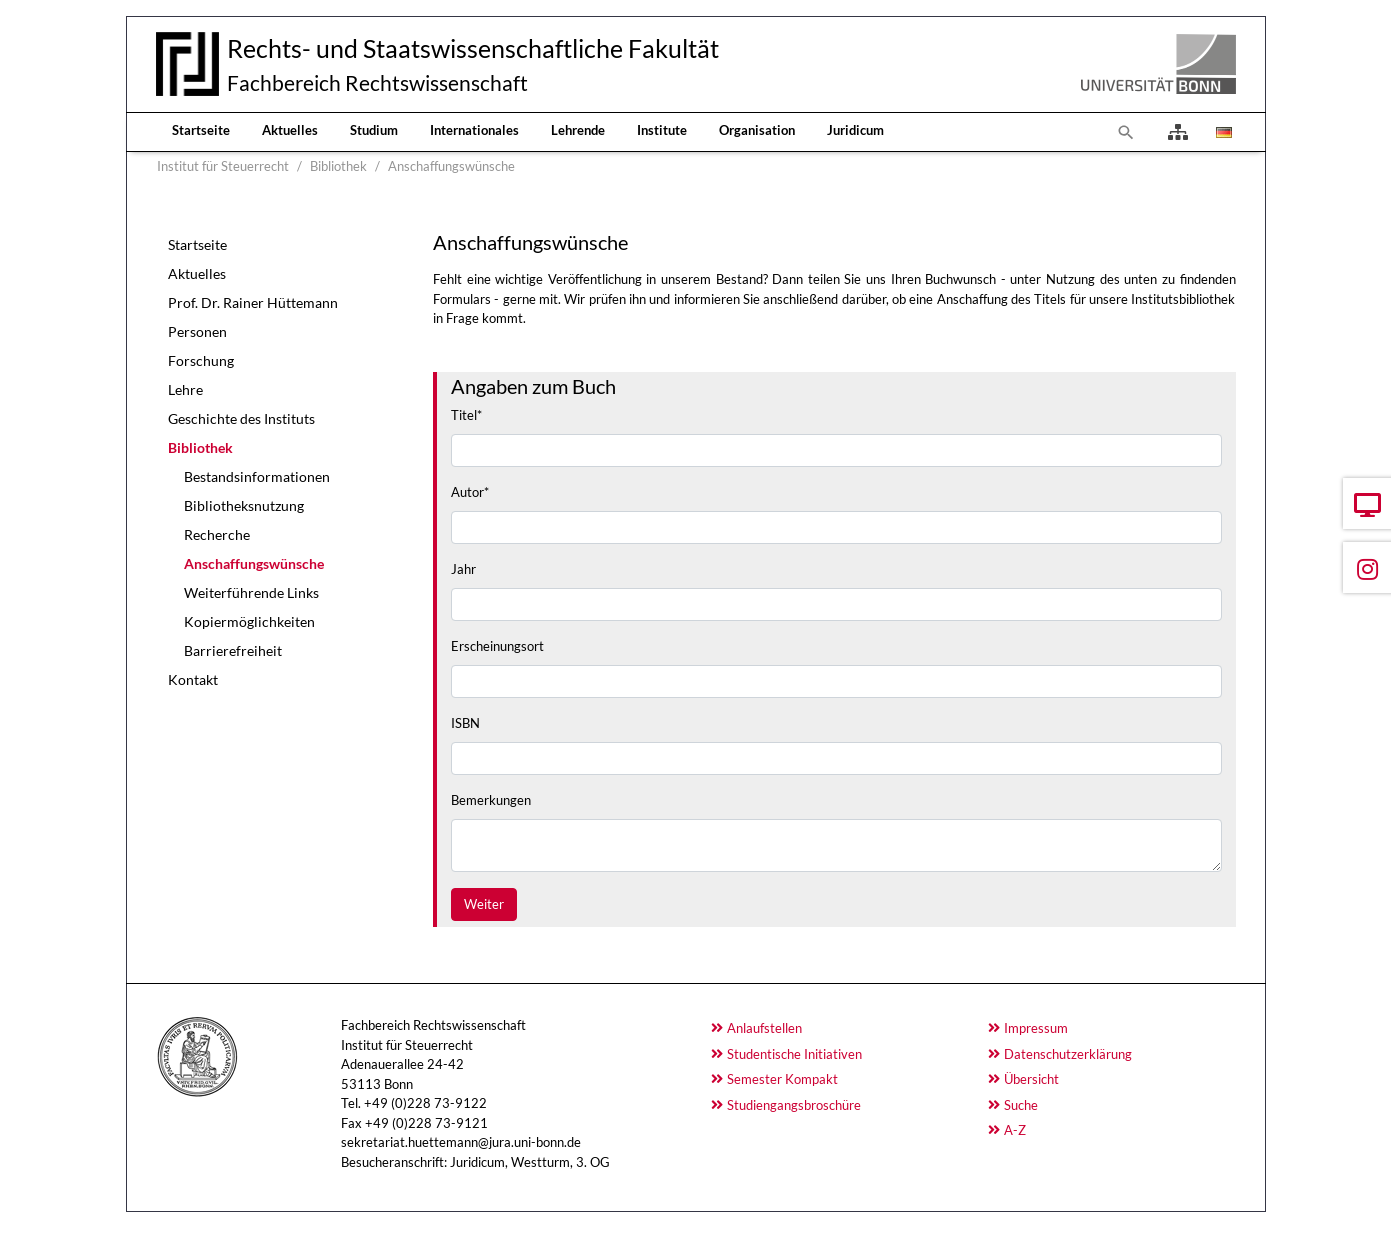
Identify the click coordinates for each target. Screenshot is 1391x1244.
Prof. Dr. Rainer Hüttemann (253, 302)
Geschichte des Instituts (241, 418)
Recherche (217, 534)
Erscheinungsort (497, 646)
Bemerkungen (491, 800)
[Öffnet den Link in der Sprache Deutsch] (1222, 132)
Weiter (484, 904)
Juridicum (855, 130)
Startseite (201, 130)
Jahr (463, 569)
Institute (662, 130)
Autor (470, 492)
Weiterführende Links (251, 592)
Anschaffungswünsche (254, 563)
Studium (374, 130)
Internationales (474, 130)
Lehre (185, 389)
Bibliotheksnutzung (244, 505)
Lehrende (578, 130)
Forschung (201, 360)
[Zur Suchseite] (1126, 132)
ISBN (465, 723)
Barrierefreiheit (233, 650)
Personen (197, 331)
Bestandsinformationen (257, 476)
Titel (466, 415)
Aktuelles (290, 130)
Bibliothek (200, 447)
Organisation (757, 130)
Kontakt (193, 679)
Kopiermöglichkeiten (249, 621)
